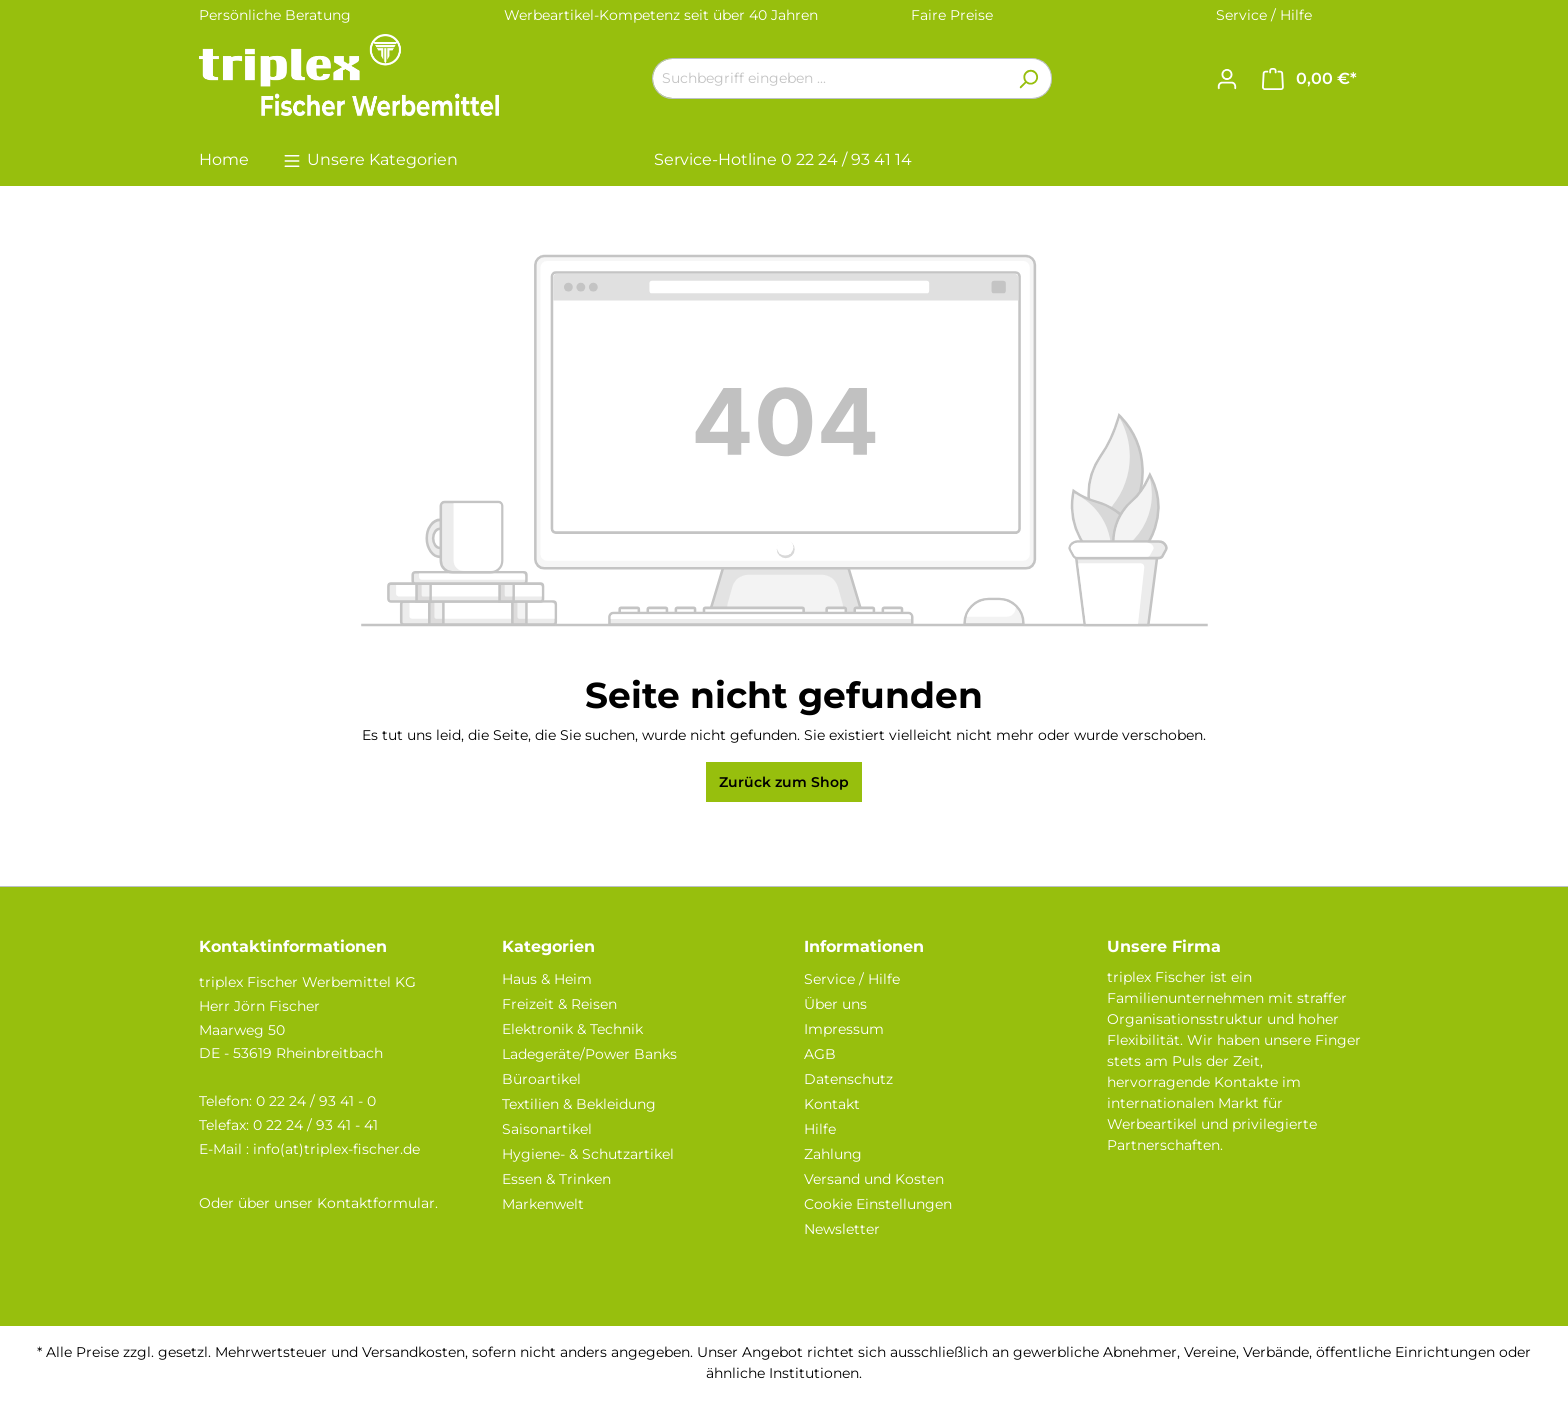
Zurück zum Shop (784, 782)
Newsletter (842, 1229)
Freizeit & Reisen (559, 1004)
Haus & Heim (547, 979)
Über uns (835, 1004)
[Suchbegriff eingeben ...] (829, 78)
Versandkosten (413, 1352)
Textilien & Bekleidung (579, 1104)
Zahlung (833, 1154)
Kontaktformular (376, 1203)
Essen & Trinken (556, 1179)
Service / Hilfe (1264, 15)
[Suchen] (1028, 78)
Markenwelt (543, 1204)
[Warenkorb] (1309, 79)
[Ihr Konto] (1227, 79)
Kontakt (832, 1104)
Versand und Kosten (874, 1179)
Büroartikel (541, 1079)
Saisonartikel (547, 1129)
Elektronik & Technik (572, 1029)
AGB (820, 1054)
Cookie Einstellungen (878, 1204)
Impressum (844, 1029)
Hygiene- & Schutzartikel (588, 1154)
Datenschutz (848, 1079)
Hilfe (820, 1129)
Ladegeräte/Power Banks (589, 1054)
